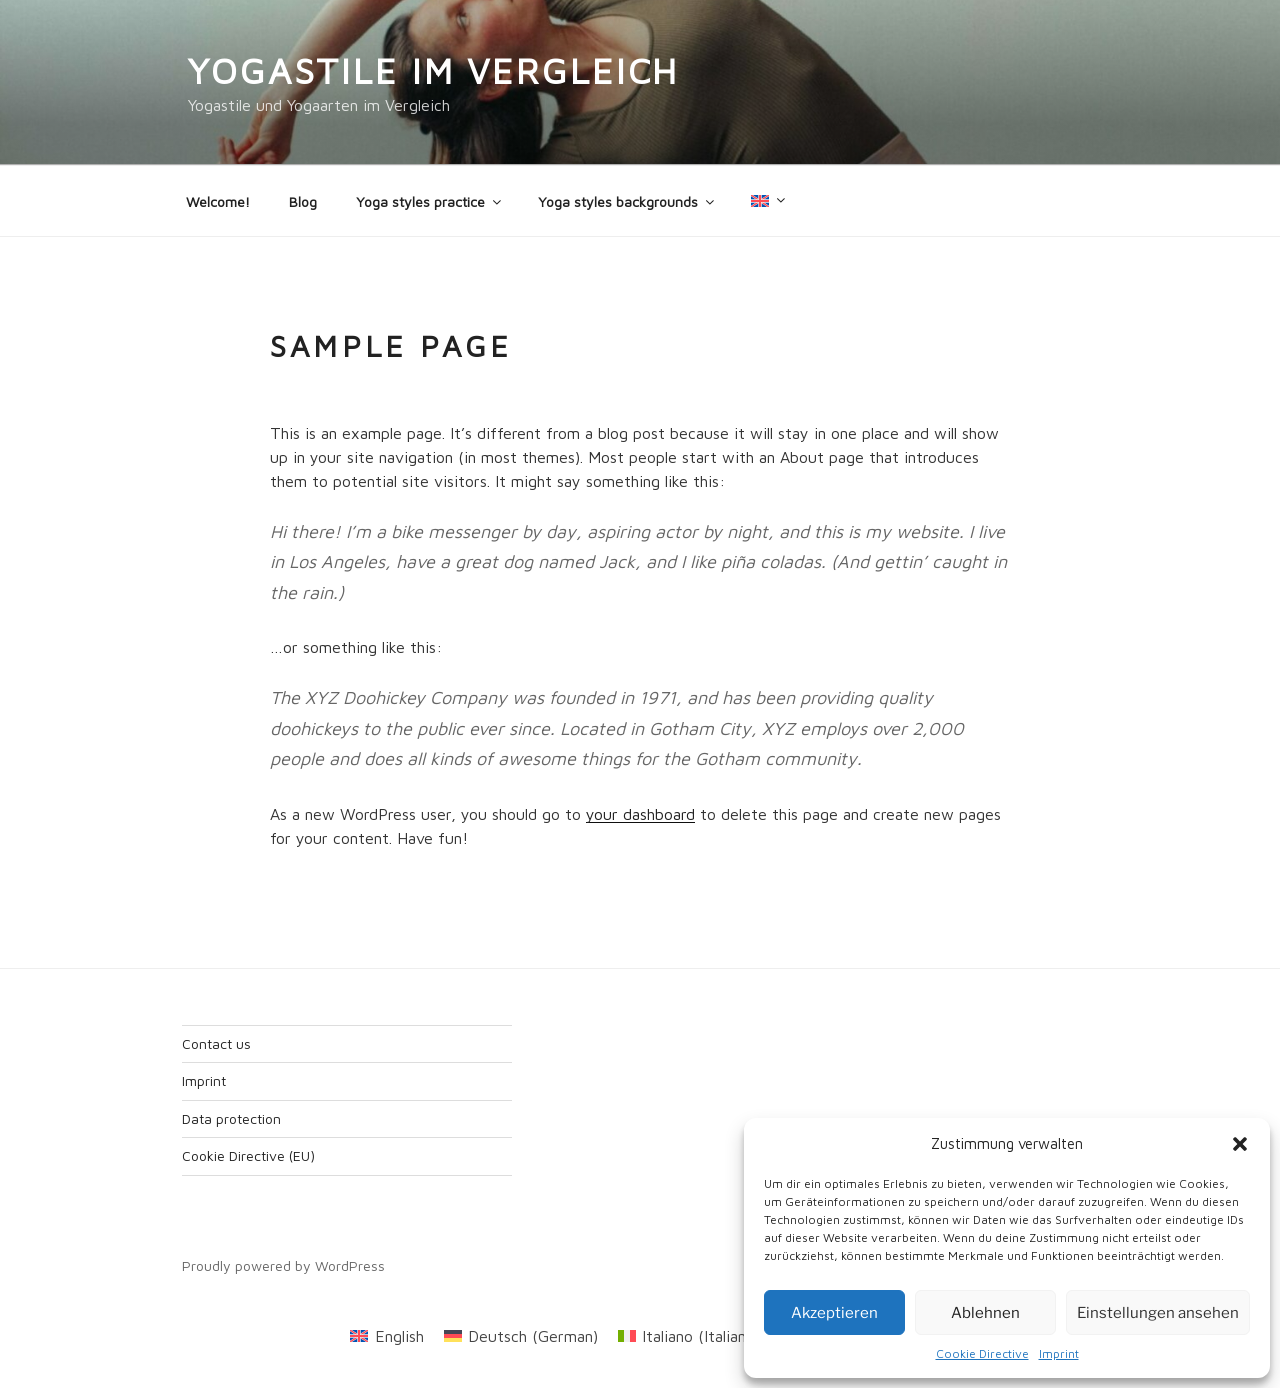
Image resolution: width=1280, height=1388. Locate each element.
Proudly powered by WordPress (283, 1265)
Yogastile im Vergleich (433, 70)
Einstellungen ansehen (1158, 1313)
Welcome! (218, 201)
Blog (303, 201)
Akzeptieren (834, 1313)
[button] (1240, 1144)
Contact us (216, 1043)
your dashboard (640, 814)
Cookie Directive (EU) (248, 1155)
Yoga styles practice (430, 201)
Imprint (1059, 1353)
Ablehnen (985, 1313)
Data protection (231, 1118)
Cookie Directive (982, 1353)
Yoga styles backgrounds (627, 201)
